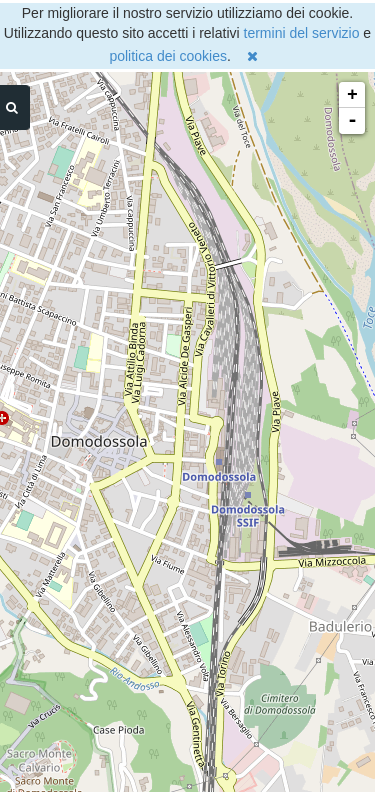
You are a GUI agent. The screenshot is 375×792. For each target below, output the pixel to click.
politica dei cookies (168, 56)
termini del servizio (302, 33)
